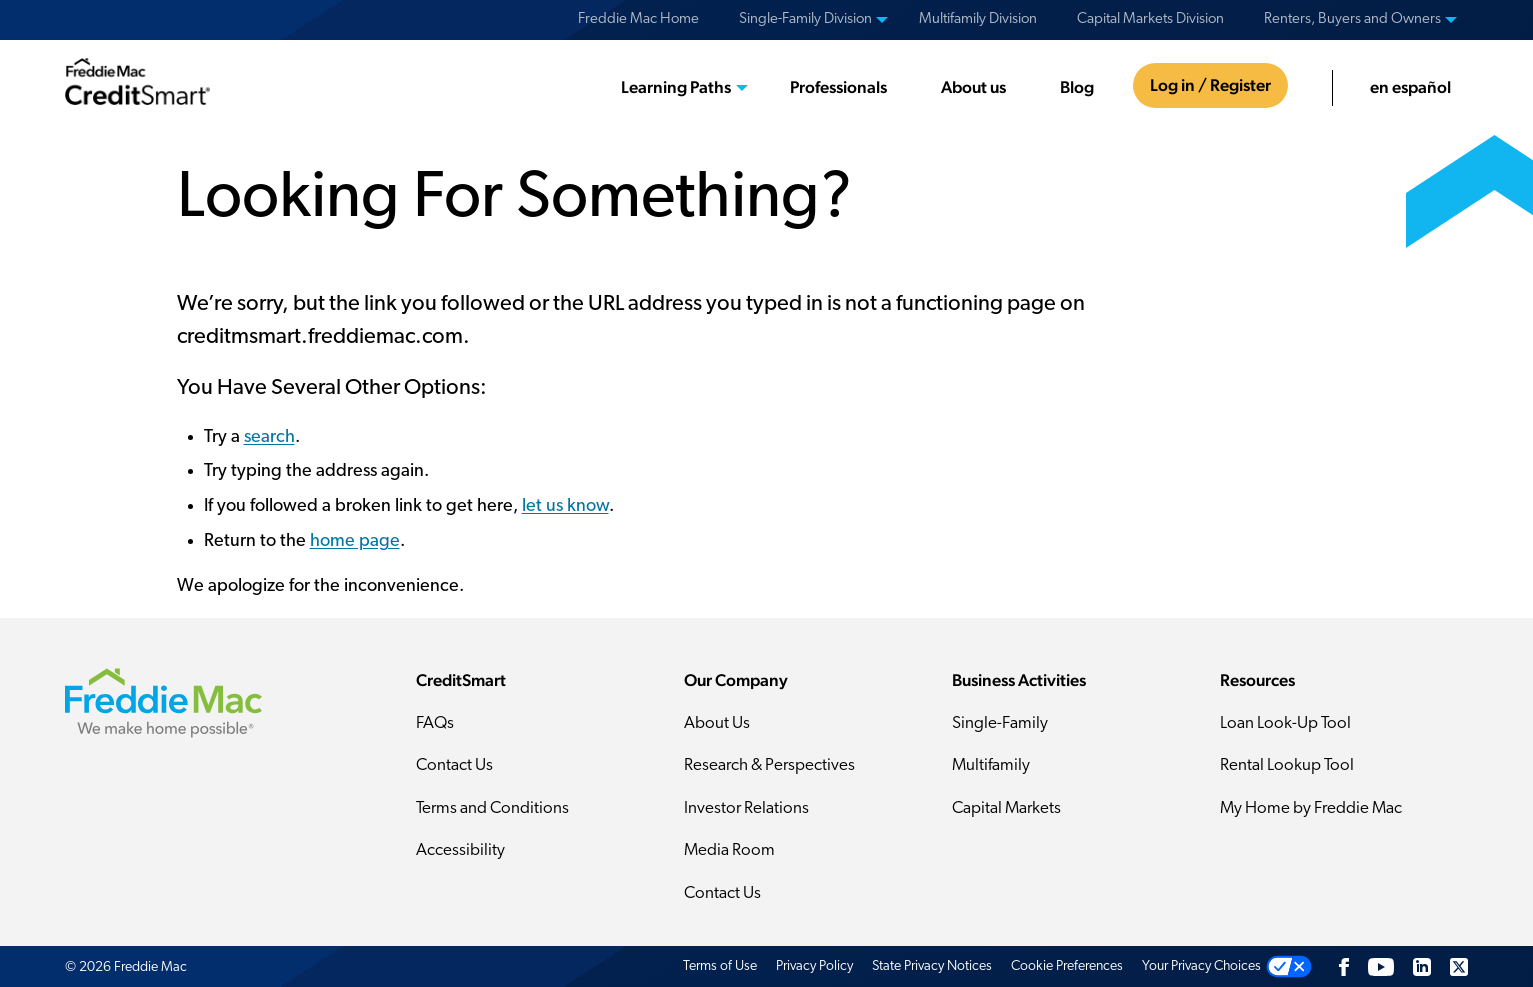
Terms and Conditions (492, 808)
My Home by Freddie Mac (1311, 808)
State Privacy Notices (932, 966)
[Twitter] (1459, 966)
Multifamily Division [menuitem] (978, 19)
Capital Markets (1006, 808)
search (269, 437)
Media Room (729, 850)
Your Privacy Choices (1201, 966)
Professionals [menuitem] (838, 87)
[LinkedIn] (1422, 966)
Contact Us (454, 765)
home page (355, 541)
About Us (717, 723)
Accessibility (460, 850)
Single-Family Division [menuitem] (805, 19)
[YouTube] (1381, 966)
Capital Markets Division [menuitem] (1150, 19)
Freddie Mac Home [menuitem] (638, 19)
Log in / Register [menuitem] (1210, 85)
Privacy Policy (814, 966)
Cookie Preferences (1067, 966)
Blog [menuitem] (1077, 87)
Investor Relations (746, 808)
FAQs (435, 723)
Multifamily (991, 765)
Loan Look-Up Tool (1285, 723)
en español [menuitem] (1410, 87)
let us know (565, 506)
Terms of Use (720, 966)
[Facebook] (1344, 966)
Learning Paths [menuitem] (676, 87)
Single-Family (1000, 723)
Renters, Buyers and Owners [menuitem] (1352, 19)
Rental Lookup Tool (1287, 765)
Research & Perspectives (769, 765)
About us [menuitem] (973, 87)
